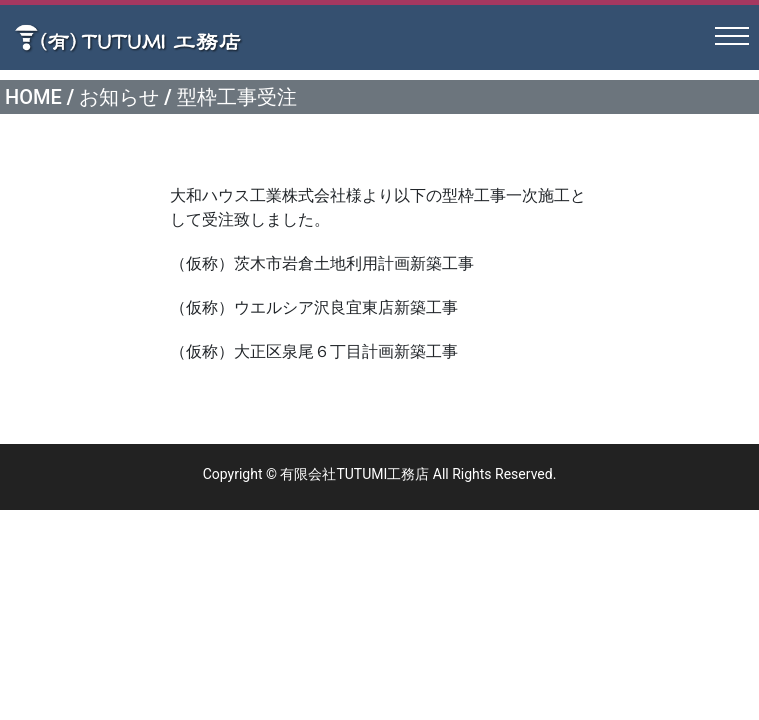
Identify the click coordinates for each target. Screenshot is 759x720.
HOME (33, 97)
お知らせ (119, 97)
